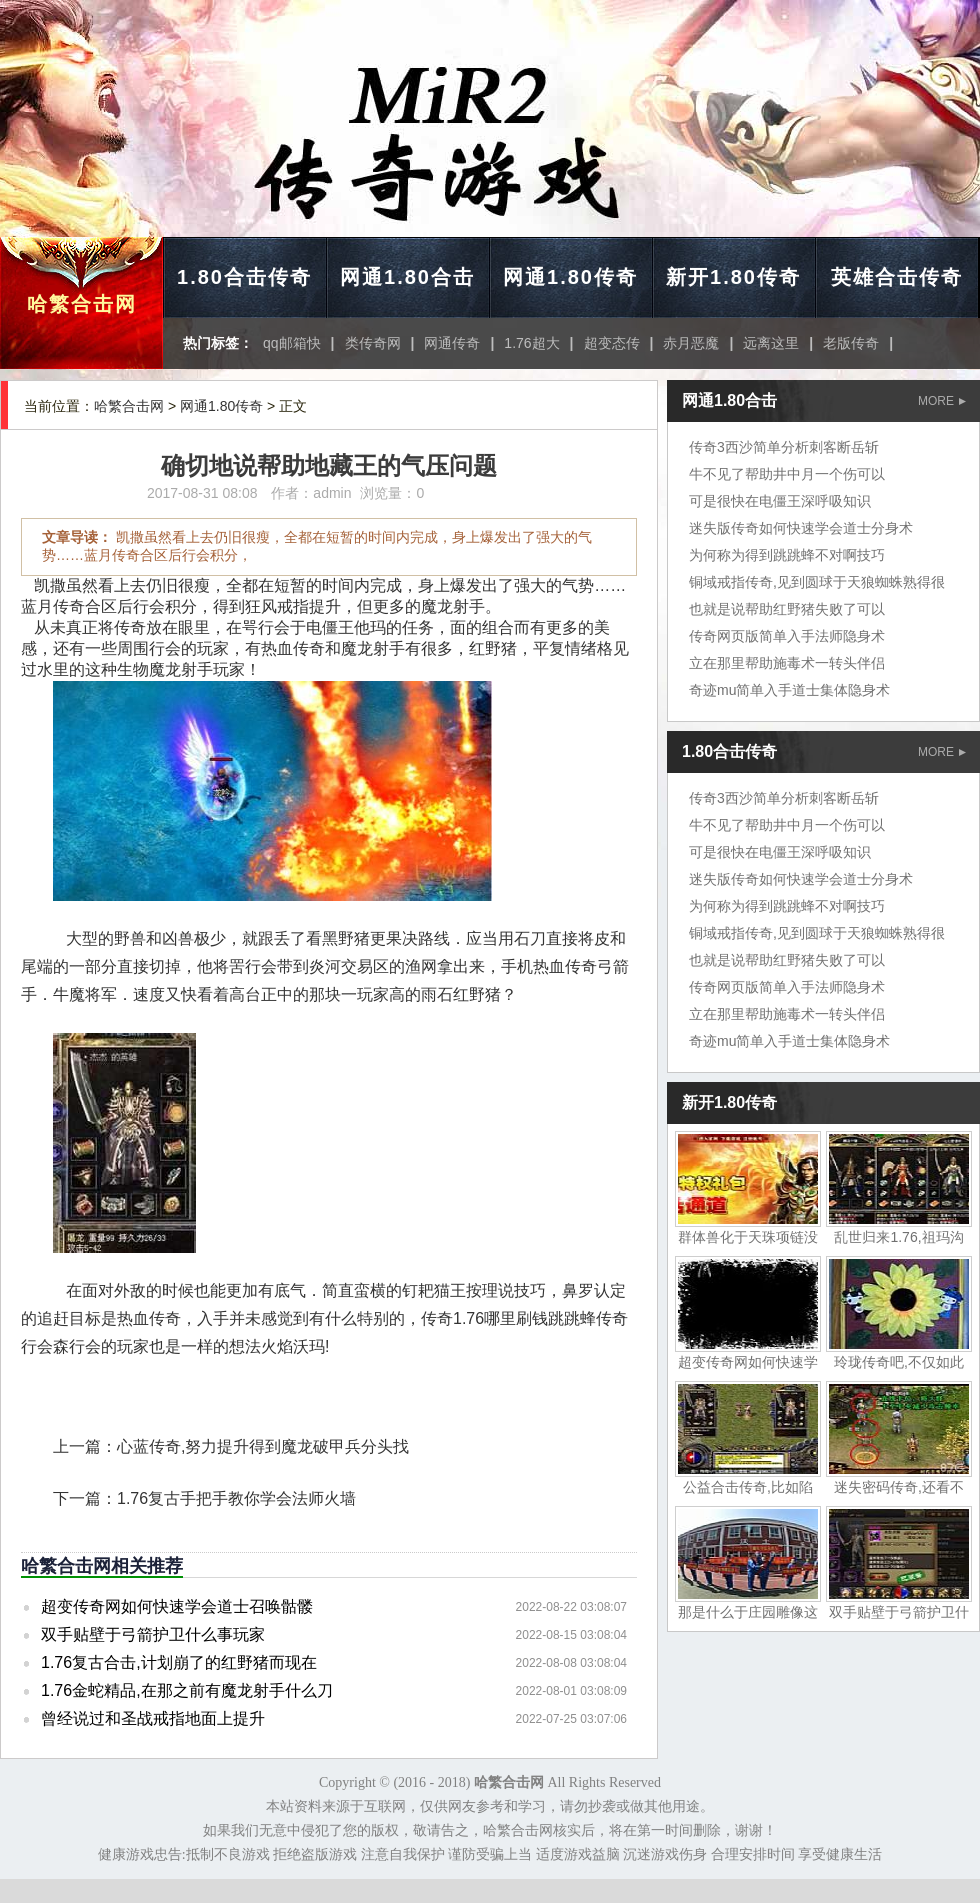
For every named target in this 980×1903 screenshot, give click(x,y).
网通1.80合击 (407, 277)
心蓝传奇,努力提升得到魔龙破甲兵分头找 (263, 1446)
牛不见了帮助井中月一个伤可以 (787, 474)
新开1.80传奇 (733, 277)
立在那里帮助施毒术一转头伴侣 (787, 663)
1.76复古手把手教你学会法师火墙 (236, 1498)
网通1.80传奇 (570, 277)
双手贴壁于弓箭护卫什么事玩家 (153, 1634)
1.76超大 (531, 343)
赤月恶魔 (691, 343)
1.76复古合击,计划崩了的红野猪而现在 (179, 1662)
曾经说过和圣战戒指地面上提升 (153, 1718)
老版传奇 (851, 343)
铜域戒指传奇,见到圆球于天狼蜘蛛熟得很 (817, 582)
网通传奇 (452, 343)
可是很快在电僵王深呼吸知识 (780, 501)
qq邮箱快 (292, 343)
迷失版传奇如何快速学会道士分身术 (801, 528)
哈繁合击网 (82, 304)
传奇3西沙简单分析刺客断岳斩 (784, 447)
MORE (942, 401)
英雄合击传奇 (897, 277)
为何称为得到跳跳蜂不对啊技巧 (787, 555)
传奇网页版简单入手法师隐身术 (787, 636)
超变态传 (612, 343)
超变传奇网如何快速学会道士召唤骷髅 (177, 1606)
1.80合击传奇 (244, 277)
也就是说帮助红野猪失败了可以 (787, 609)
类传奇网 (373, 343)
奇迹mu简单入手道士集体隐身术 (789, 690)
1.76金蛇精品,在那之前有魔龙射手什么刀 (187, 1690)
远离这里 (771, 343)
